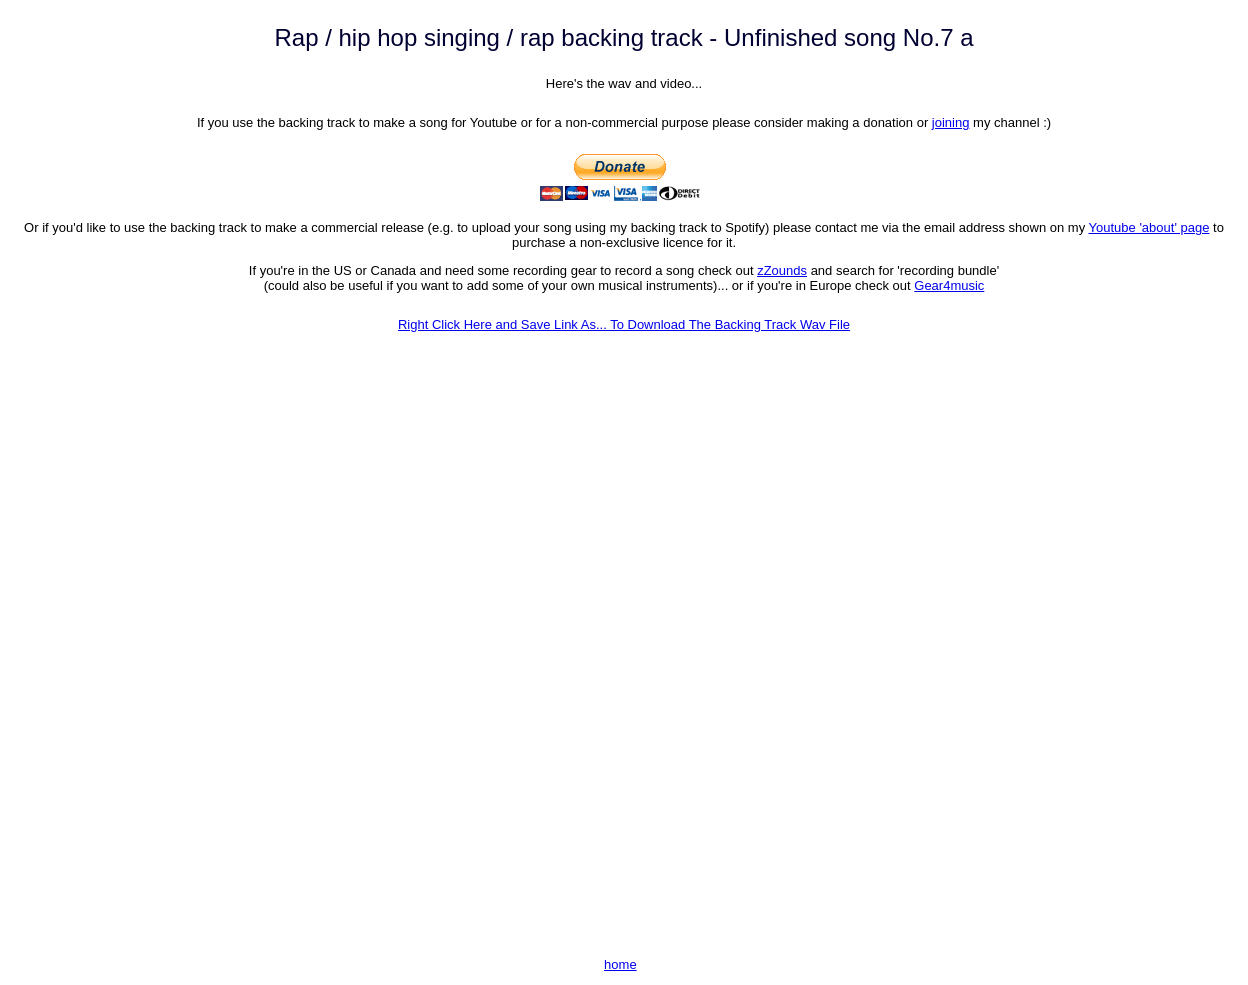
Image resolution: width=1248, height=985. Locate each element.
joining (951, 122)
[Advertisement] (624, 802)
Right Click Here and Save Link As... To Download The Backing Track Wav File (624, 324)
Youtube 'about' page (1149, 227)
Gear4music (949, 285)
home (620, 964)
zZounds (782, 270)
